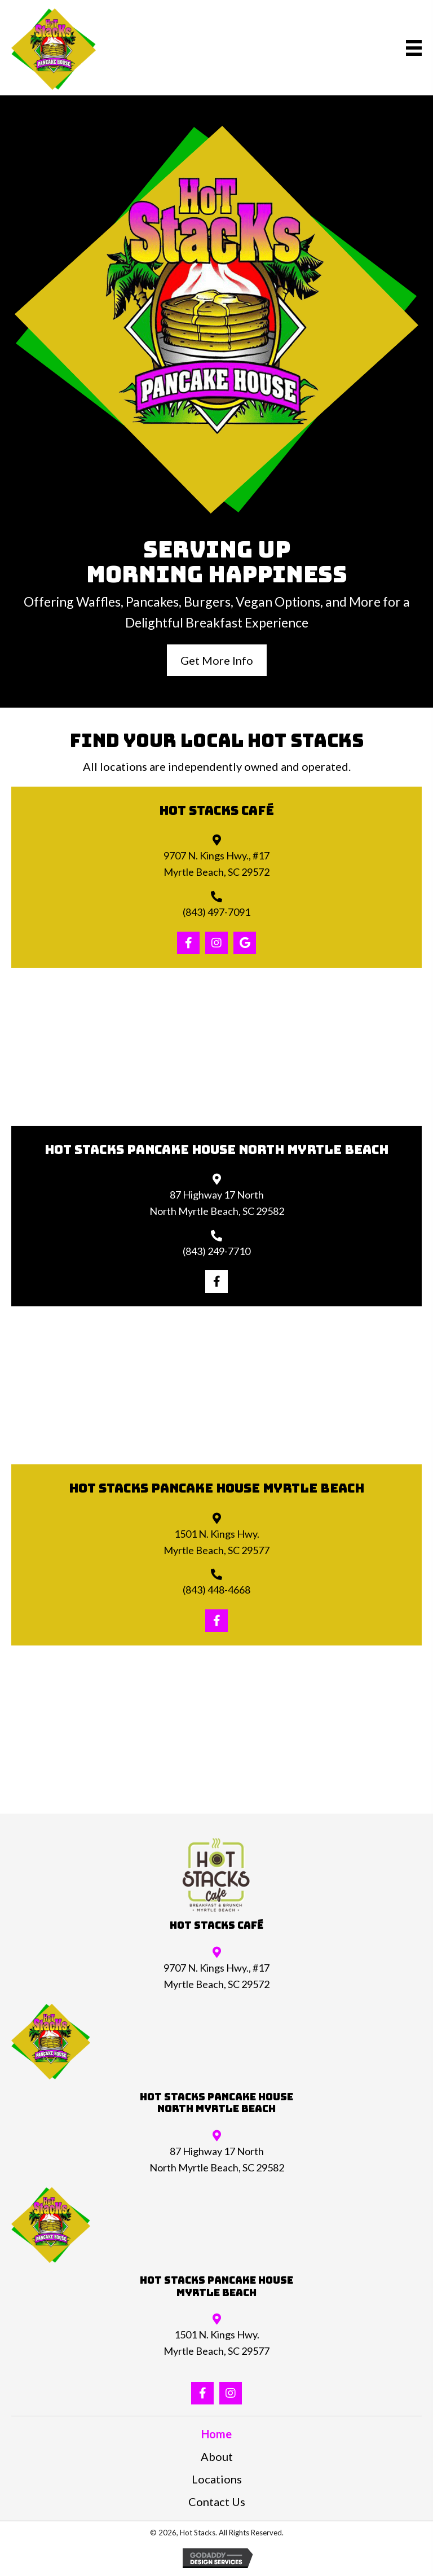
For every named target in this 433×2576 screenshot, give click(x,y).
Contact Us (216, 2501)
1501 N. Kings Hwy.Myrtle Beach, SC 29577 (216, 2342)
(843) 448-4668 (216, 1589)
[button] (217, 660)
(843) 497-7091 (216, 912)
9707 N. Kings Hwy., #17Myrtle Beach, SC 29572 (216, 1975)
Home (216, 2434)
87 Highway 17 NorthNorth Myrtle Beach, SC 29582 (216, 2159)
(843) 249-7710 (216, 1251)
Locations (217, 2479)
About (217, 2456)
